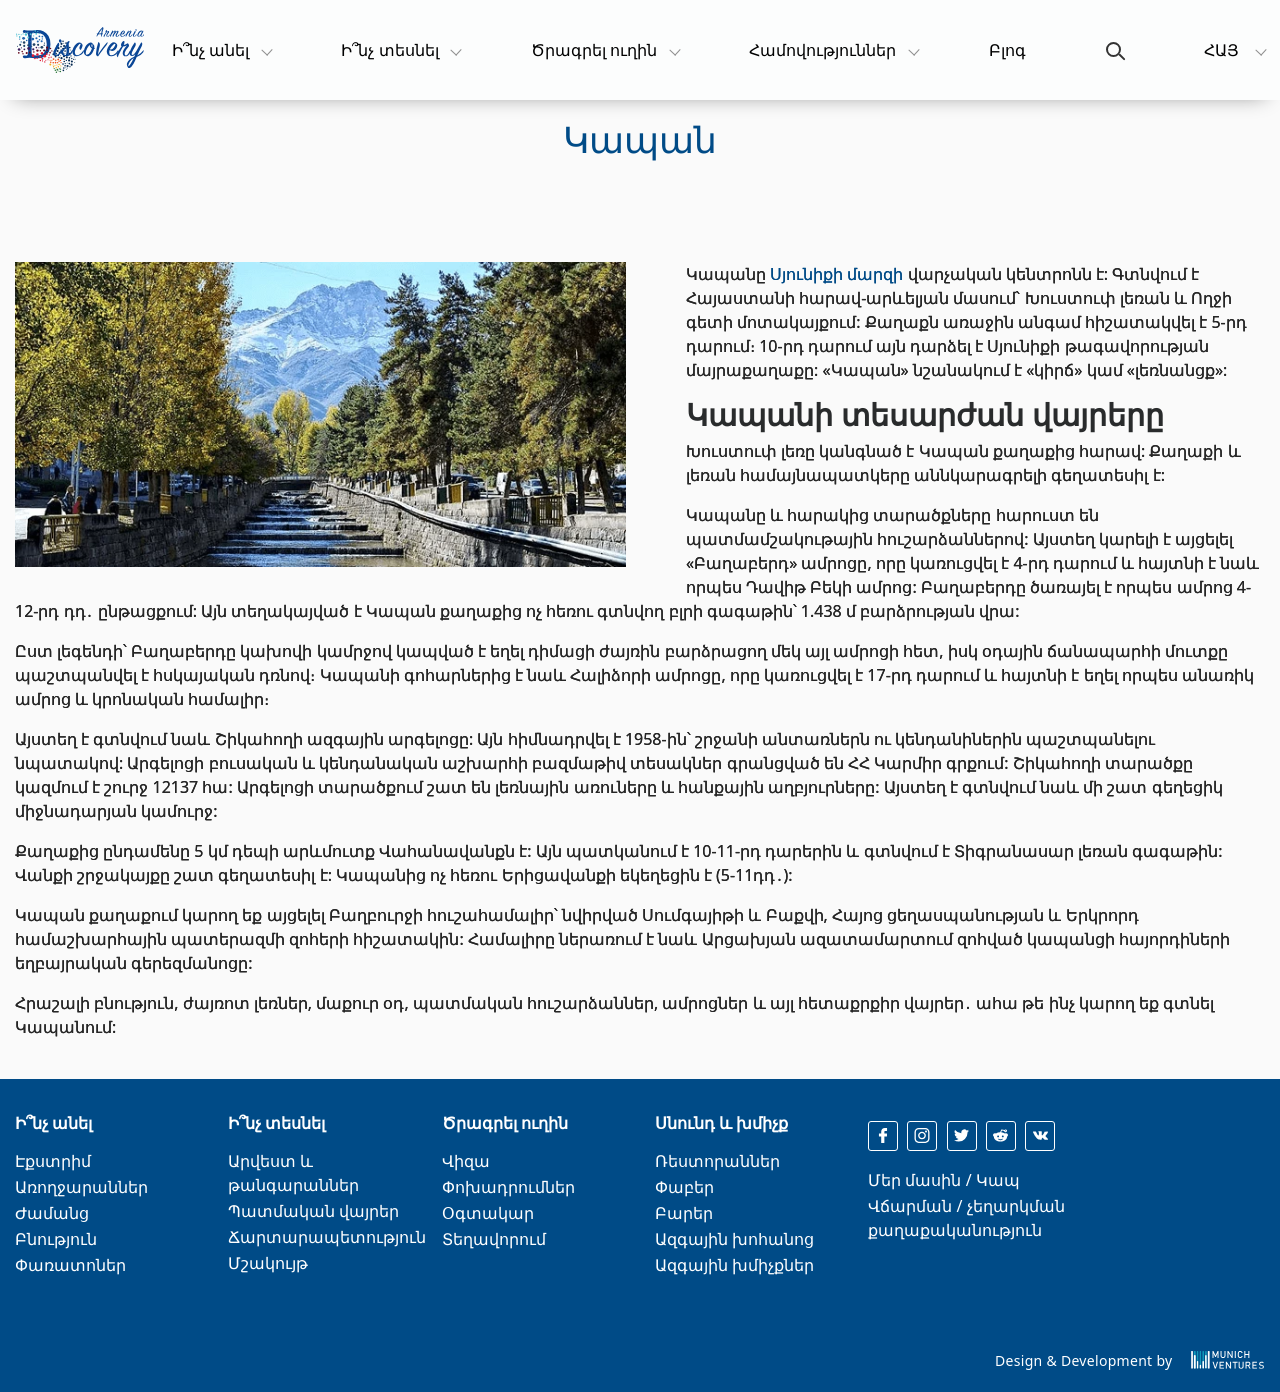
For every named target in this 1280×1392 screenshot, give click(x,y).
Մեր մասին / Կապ (943, 1180)
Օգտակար (488, 1213)
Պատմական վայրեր (313, 1211)
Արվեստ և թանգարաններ (293, 1173)
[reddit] (1001, 1136)
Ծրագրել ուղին (594, 50)
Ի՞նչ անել (221, 49)
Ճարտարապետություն (327, 1237)
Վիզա (466, 1161)
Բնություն (56, 1239)
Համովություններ (823, 50)
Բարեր (684, 1213)
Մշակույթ (268, 1263)
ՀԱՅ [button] (1223, 50)
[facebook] (883, 1136)
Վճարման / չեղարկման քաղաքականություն (966, 1218)
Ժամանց (52, 1213)
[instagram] (922, 1136)
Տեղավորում (494, 1239)
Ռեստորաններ (717, 1161)
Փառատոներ (70, 1265)
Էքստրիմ (53, 1161)
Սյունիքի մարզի (836, 274)
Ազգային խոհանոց (734, 1239)
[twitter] (962, 1136)
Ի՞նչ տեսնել (390, 50)
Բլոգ (1007, 50)
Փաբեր (684, 1187)
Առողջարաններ (81, 1187)
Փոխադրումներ (508, 1187)
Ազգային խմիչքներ (734, 1265)
